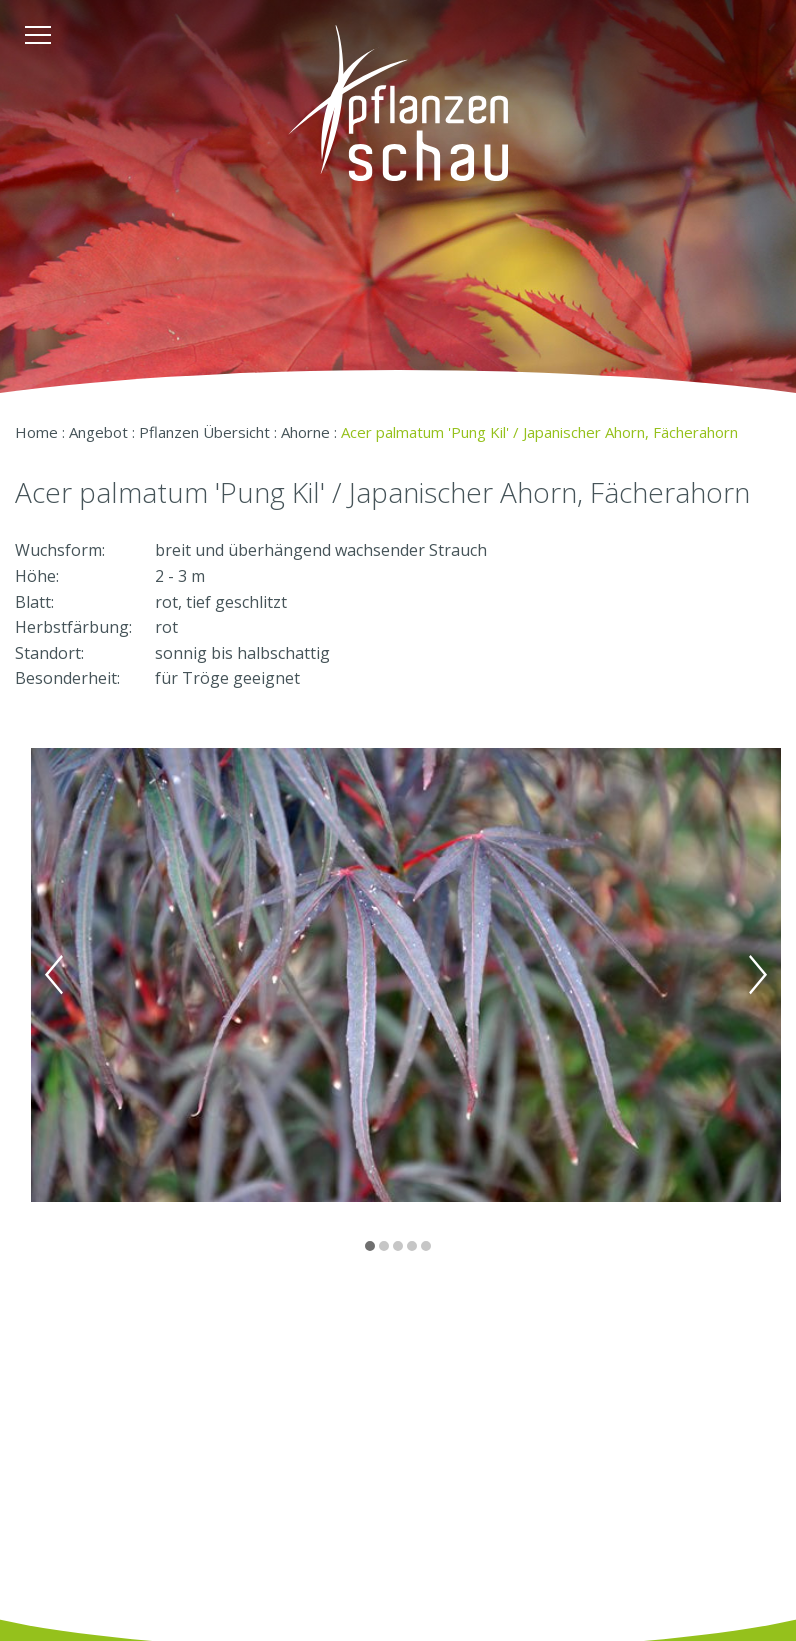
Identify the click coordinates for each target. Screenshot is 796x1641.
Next (758, 975)
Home (36, 432)
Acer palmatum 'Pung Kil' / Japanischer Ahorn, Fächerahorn (539, 432)
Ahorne (305, 432)
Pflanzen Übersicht (204, 432)
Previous (54, 975)
